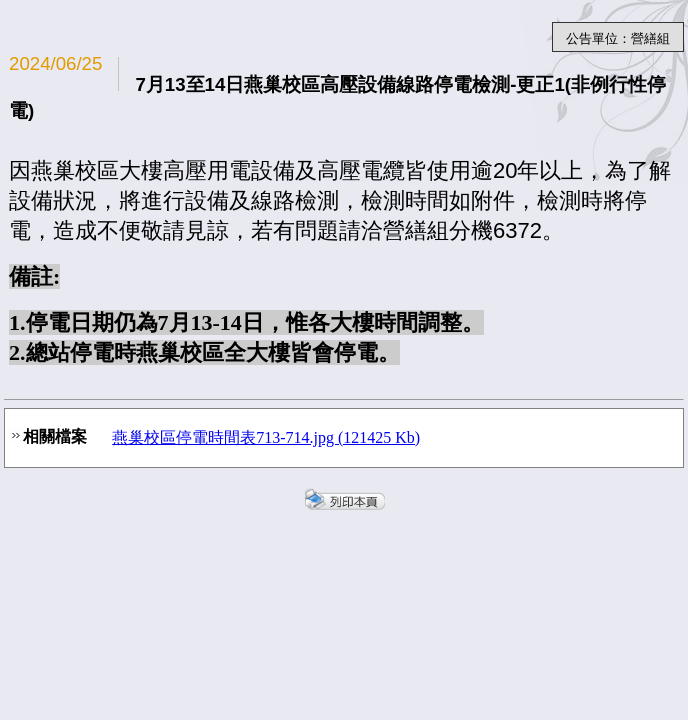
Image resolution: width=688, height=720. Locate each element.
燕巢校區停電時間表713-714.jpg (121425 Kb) (266, 437)
